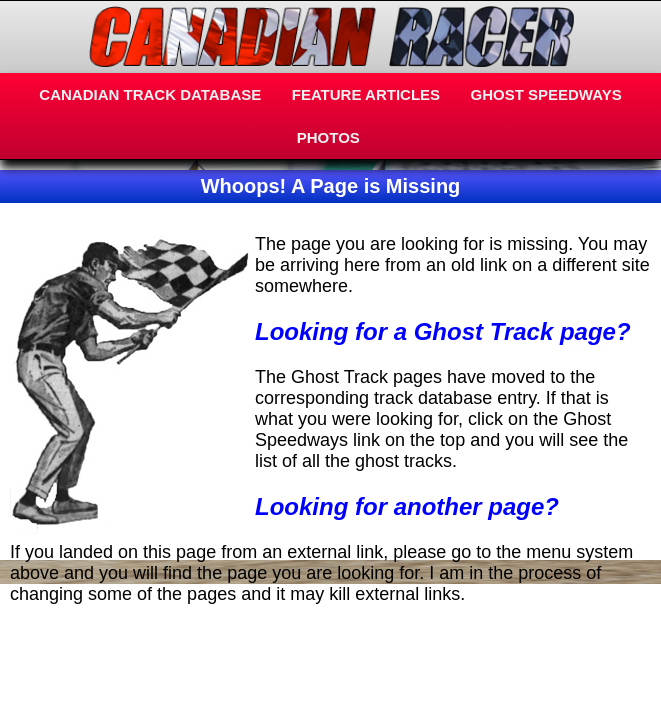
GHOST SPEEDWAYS (546, 94)
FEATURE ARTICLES (366, 94)
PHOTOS (328, 137)
